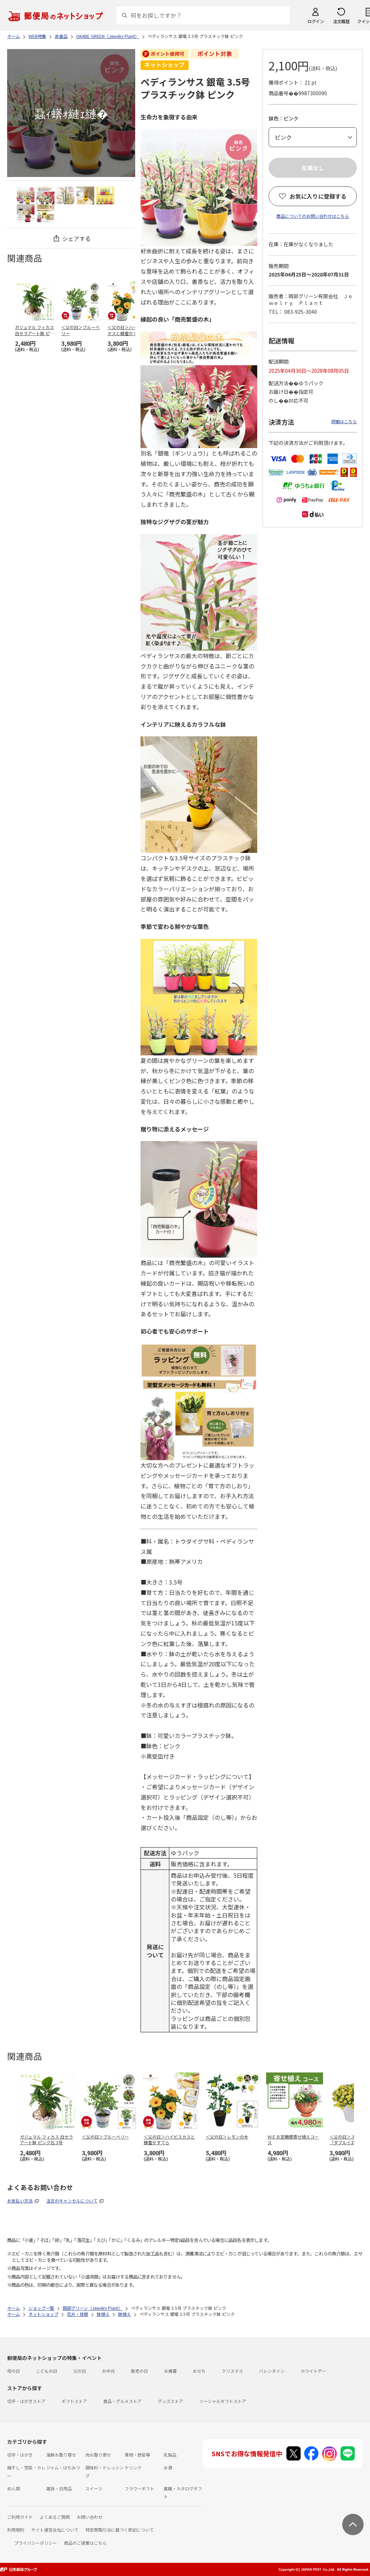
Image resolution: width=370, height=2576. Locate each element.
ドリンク (133, 2467)
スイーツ (93, 2488)
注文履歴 (341, 21)
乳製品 (170, 2455)
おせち (199, 2371)
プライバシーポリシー (35, 2543)
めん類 (13, 2488)
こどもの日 (46, 2371)
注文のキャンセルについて (71, 2201)
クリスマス (232, 2371)
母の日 (13, 2371)
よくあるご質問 (55, 2517)
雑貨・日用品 (59, 2488)
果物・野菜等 (137, 2455)
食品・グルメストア (122, 2401)
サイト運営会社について (54, 2530)
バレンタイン (272, 2371)
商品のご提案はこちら (85, 2543)
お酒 (168, 2467)
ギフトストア (74, 2401)
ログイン (315, 21)
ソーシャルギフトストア (222, 2401)
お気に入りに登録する (318, 196)
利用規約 (15, 2530)
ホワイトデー (313, 2371)
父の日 (79, 2371)
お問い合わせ (89, 2517)
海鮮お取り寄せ (61, 2455)
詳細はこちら (344, 421)
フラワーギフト (139, 2488)
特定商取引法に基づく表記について (119, 2530)
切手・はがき (20, 2455)
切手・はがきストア (26, 2401)
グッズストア (170, 2401)
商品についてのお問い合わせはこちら (312, 216)
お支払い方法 (20, 2201)
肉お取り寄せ (98, 2455)
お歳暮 (170, 2371)
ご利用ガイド (20, 2517)
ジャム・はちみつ (63, 2467)
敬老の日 (139, 2371)
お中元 (108, 2371)
